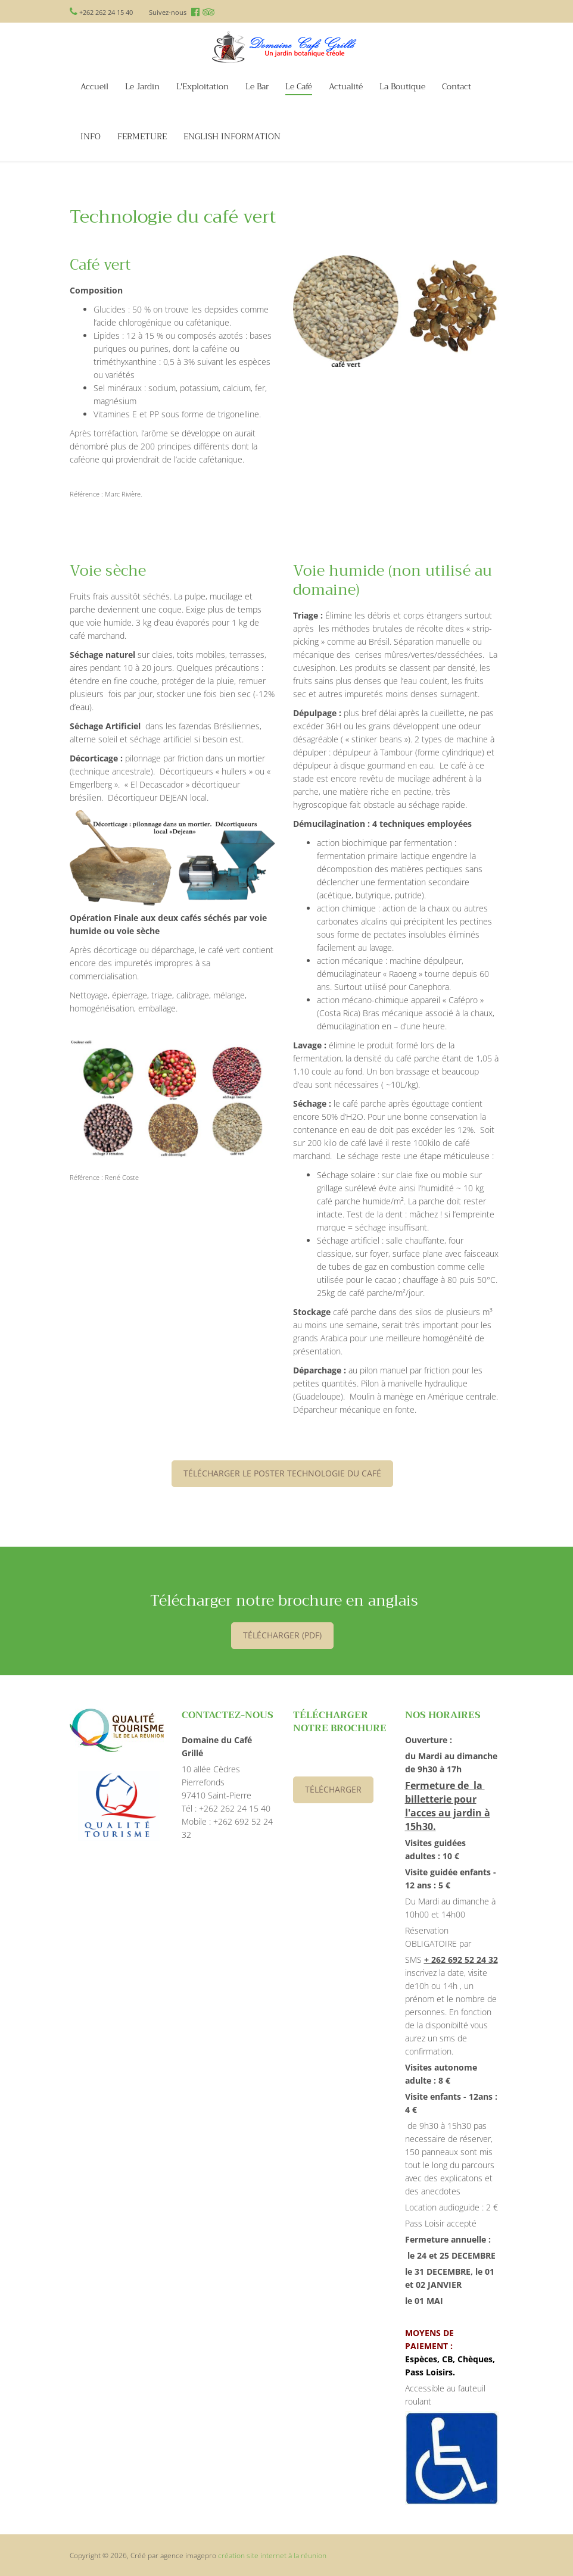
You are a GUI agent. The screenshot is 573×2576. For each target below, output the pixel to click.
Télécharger (333, 1789)
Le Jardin (142, 86)
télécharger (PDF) (282, 1635)
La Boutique (402, 86)
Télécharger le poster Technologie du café (282, 1473)
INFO (90, 136)
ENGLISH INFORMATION (232, 136)
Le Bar (257, 86)
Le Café (298, 86)
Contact (456, 86)
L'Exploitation (202, 86)
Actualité (346, 86)
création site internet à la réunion (272, 2555)
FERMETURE (142, 136)
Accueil (94, 86)
